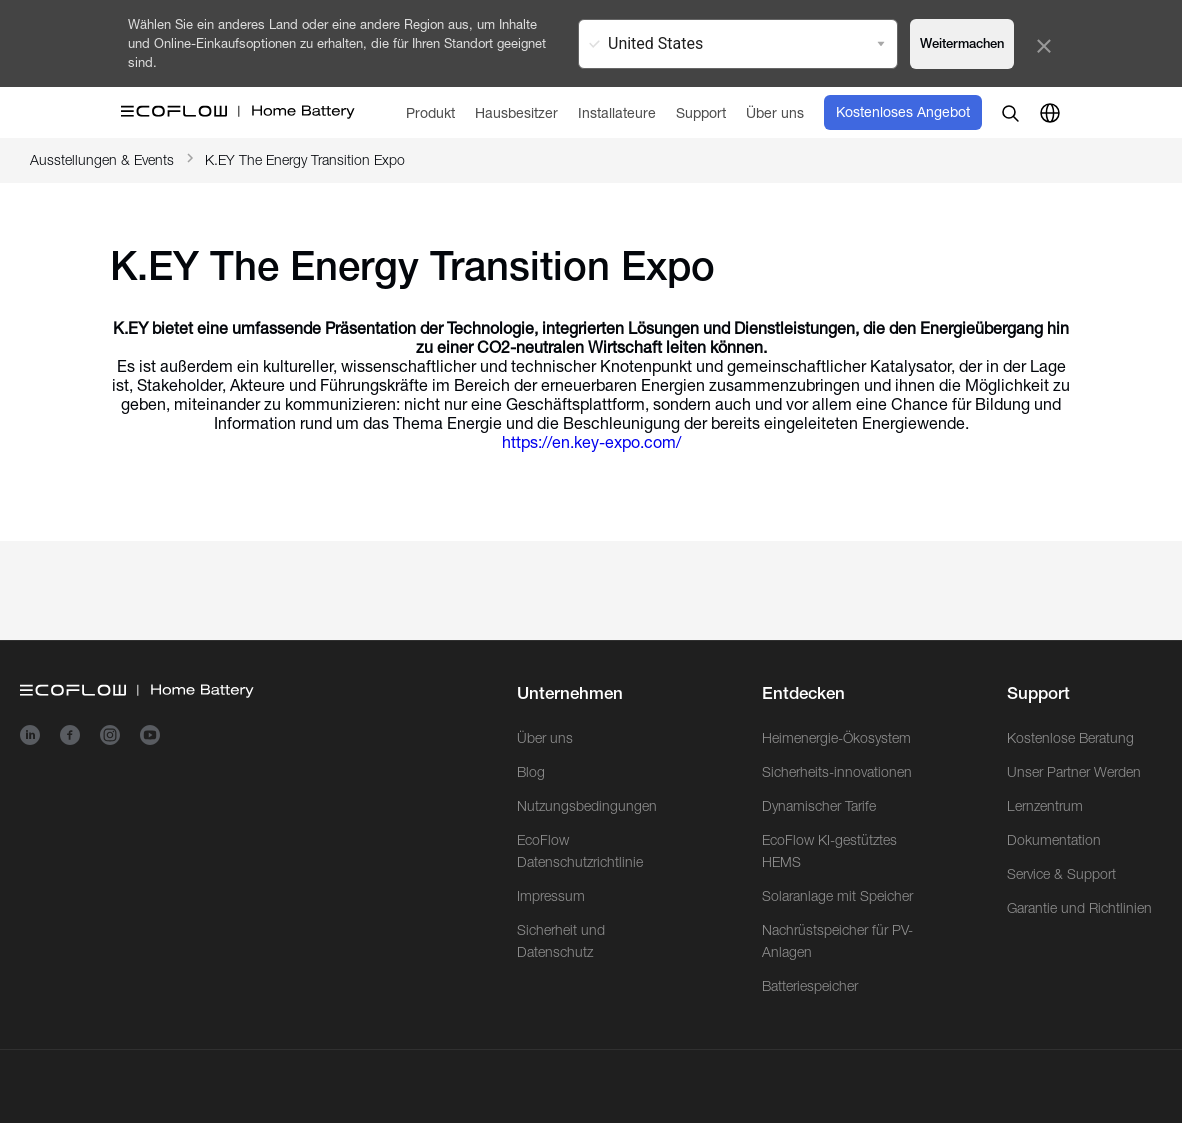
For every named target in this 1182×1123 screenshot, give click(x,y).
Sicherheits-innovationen (837, 772)
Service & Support (1061, 874)
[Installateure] (617, 112)
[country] (1050, 113)
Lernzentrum (1045, 806)
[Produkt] (430, 112)
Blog (531, 772)
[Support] (701, 112)
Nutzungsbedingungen (587, 806)
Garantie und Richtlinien (1079, 908)
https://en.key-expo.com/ (591, 442)
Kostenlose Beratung (1070, 738)
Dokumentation (1054, 840)
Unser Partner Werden (1074, 772)
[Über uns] (775, 112)
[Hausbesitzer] (516, 112)
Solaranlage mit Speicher (837, 896)
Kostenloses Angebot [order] (903, 112)
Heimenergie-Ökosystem (836, 738)
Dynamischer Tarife (819, 806)
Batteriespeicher (810, 986)
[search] (1010, 113)
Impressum (551, 896)
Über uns (545, 738)
